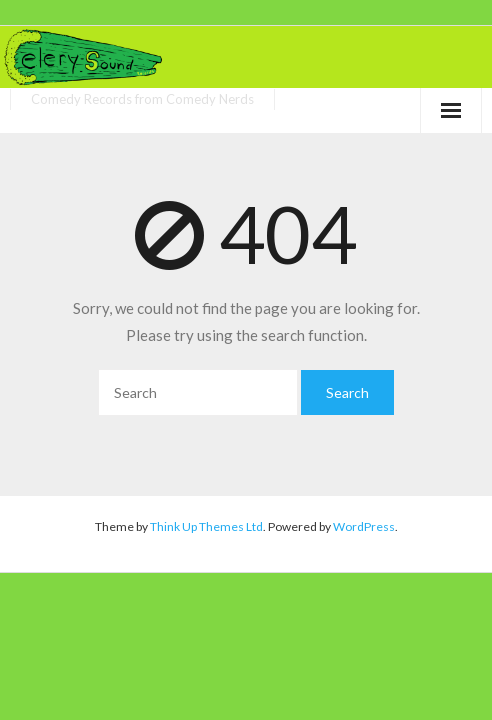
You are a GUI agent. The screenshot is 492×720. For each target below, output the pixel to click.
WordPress (364, 526)
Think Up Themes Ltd (206, 526)
